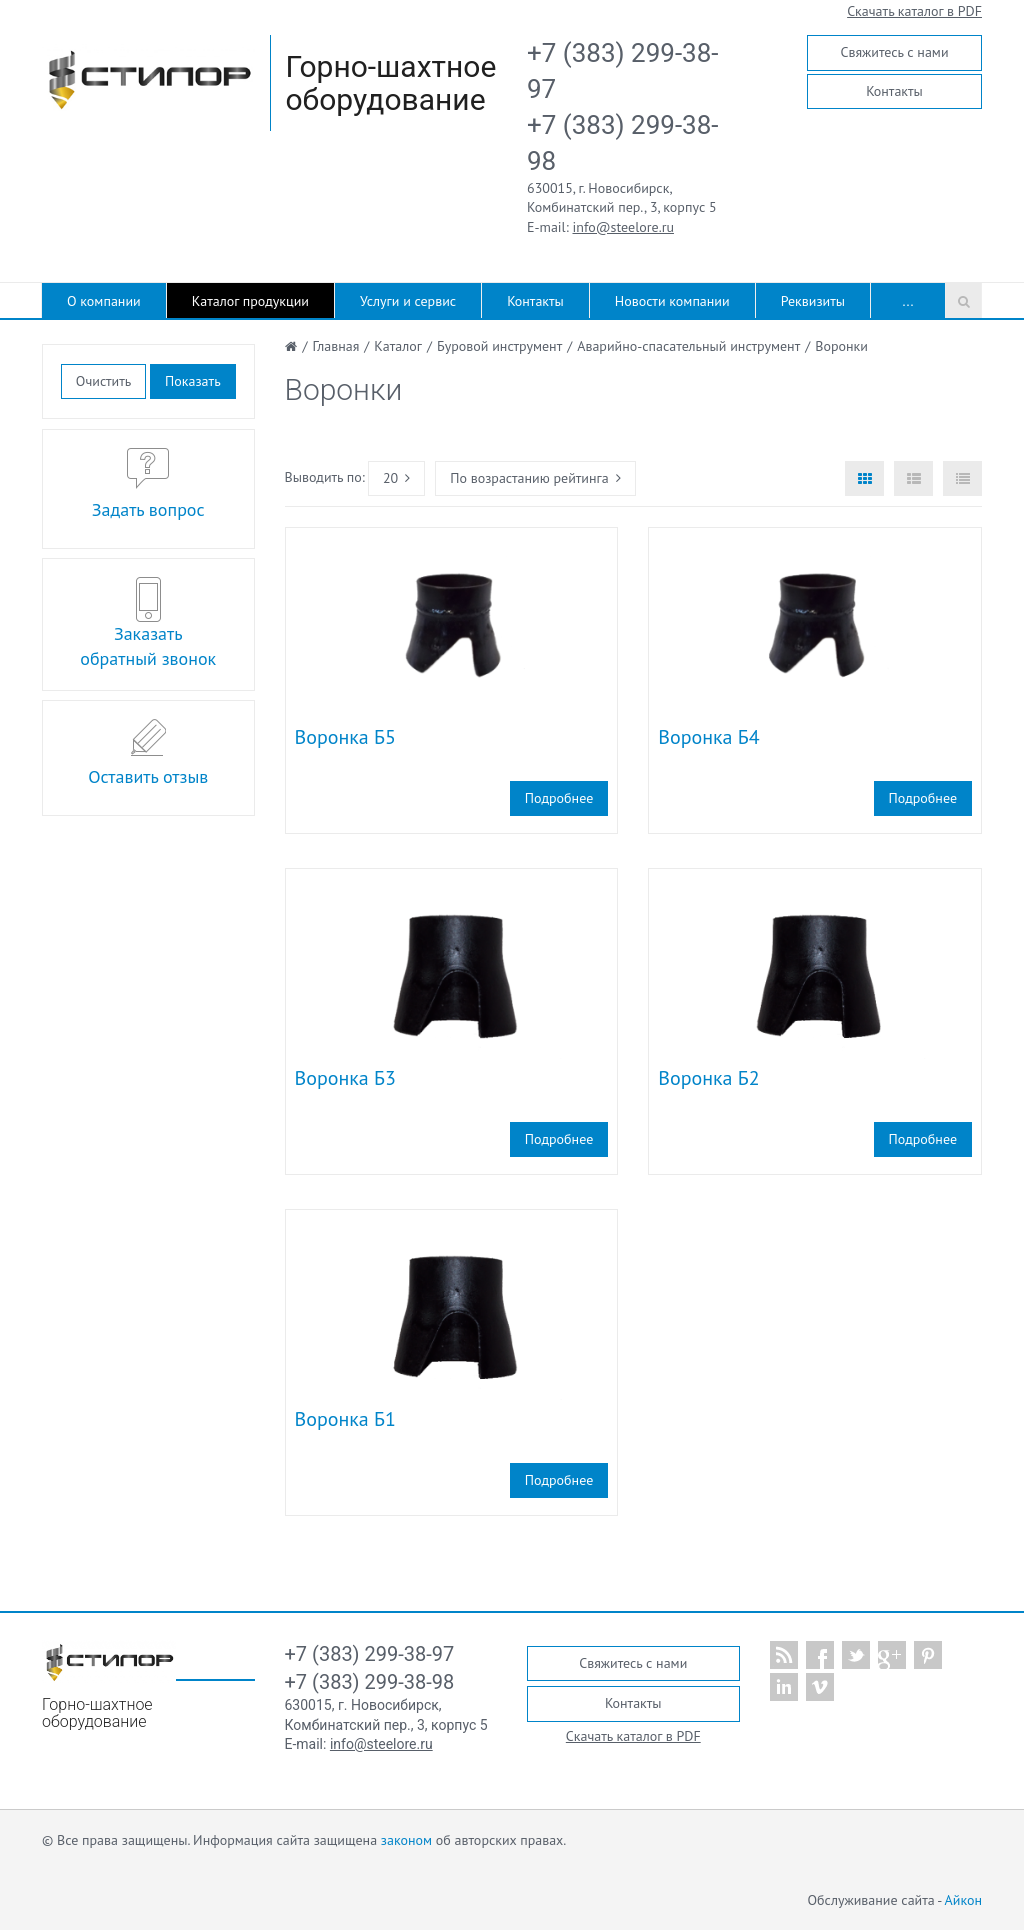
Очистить (103, 381)
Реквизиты (813, 301)
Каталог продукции (250, 301)
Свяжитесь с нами (894, 52)
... (908, 301)
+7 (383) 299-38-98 (370, 1682)
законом (406, 1840)
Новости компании (672, 301)
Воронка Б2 (708, 1078)
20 (396, 478)
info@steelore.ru (623, 227)
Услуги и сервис (408, 301)
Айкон (963, 1900)
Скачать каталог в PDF (914, 11)
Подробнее (559, 798)
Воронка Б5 (345, 737)
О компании (104, 301)
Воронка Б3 (345, 1078)
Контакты (894, 91)
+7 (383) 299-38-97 (370, 1654)
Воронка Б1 (345, 1419)
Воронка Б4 (708, 737)
